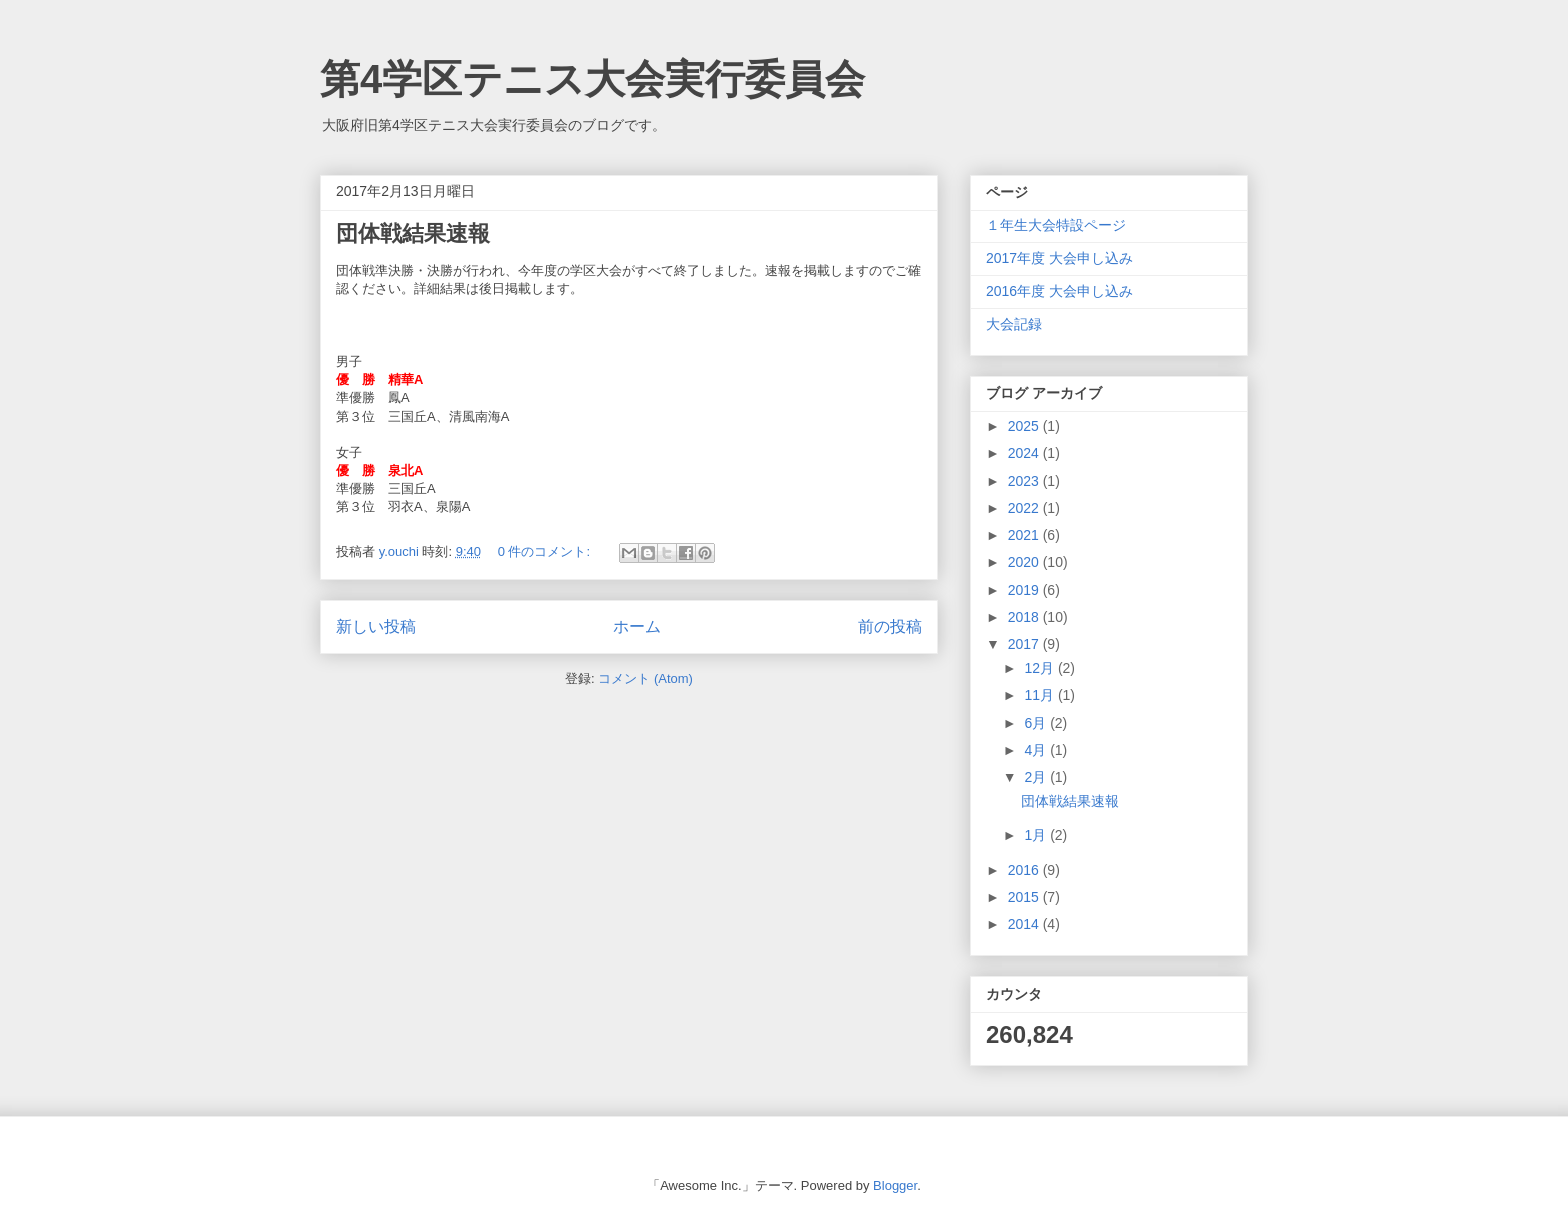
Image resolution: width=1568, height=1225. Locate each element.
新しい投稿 (376, 626)
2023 (1025, 481)
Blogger (895, 1185)
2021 (1025, 535)
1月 (1037, 835)
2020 (1025, 562)
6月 (1037, 723)
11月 (1040, 695)
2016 (1025, 870)
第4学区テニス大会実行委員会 (592, 79)
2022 (1025, 508)
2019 (1025, 590)
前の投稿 (890, 626)
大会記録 (1014, 324)
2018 (1025, 617)
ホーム (637, 626)
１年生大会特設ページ (1056, 225)
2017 (1025, 644)
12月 (1040, 668)
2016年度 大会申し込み (1059, 291)
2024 (1025, 453)
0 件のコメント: (546, 551)
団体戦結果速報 (413, 233)
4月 (1037, 750)
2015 (1025, 897)
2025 (1025, 426)
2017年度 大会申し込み (1059, 258)
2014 (1025, 924)
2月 (1037, 777)
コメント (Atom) (645, 678)
